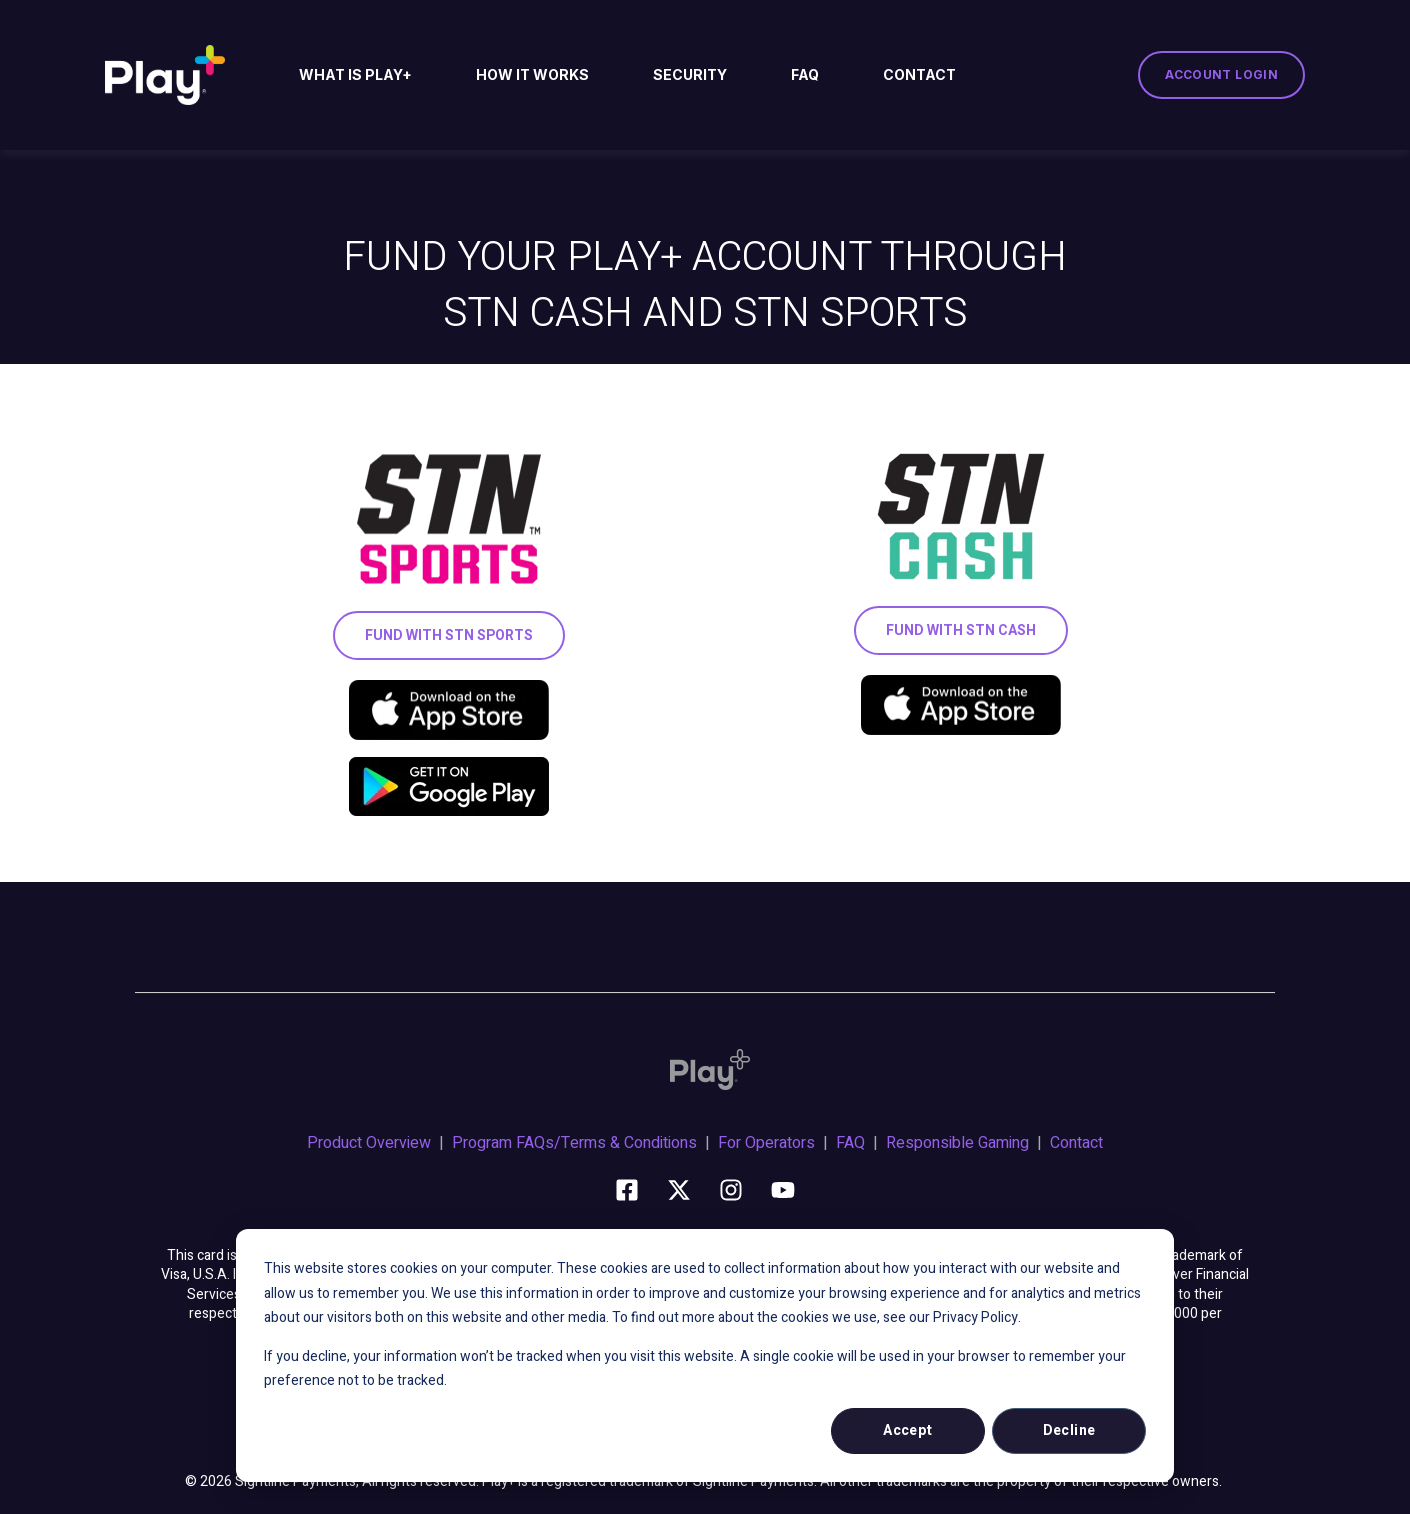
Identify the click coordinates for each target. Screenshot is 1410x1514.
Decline (1069, 1430)
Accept (908, 1430)
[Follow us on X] (679, 1190)
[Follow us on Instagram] (731, 1190)
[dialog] (705, 1355)
